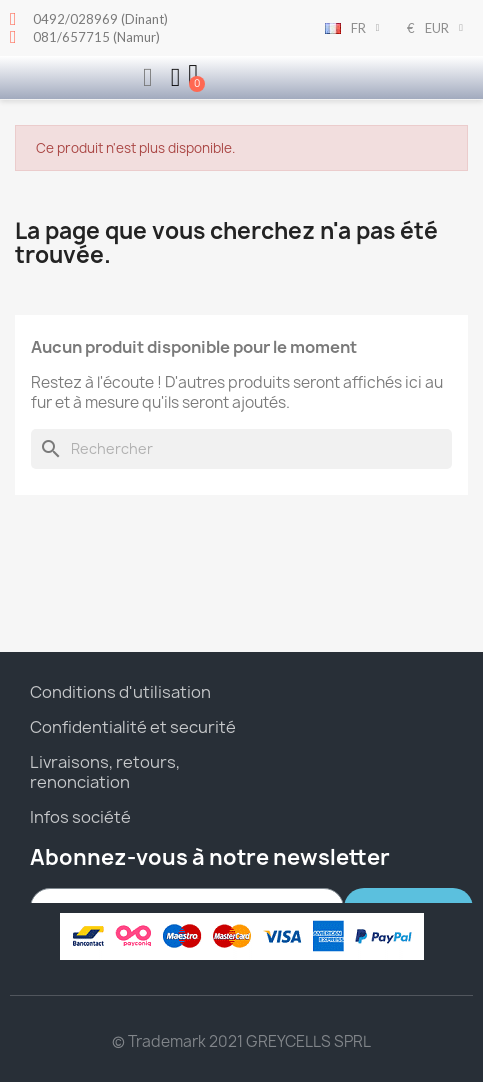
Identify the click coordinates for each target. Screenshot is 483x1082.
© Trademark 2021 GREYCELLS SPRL (241, 1041)
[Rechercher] (241, 449)
